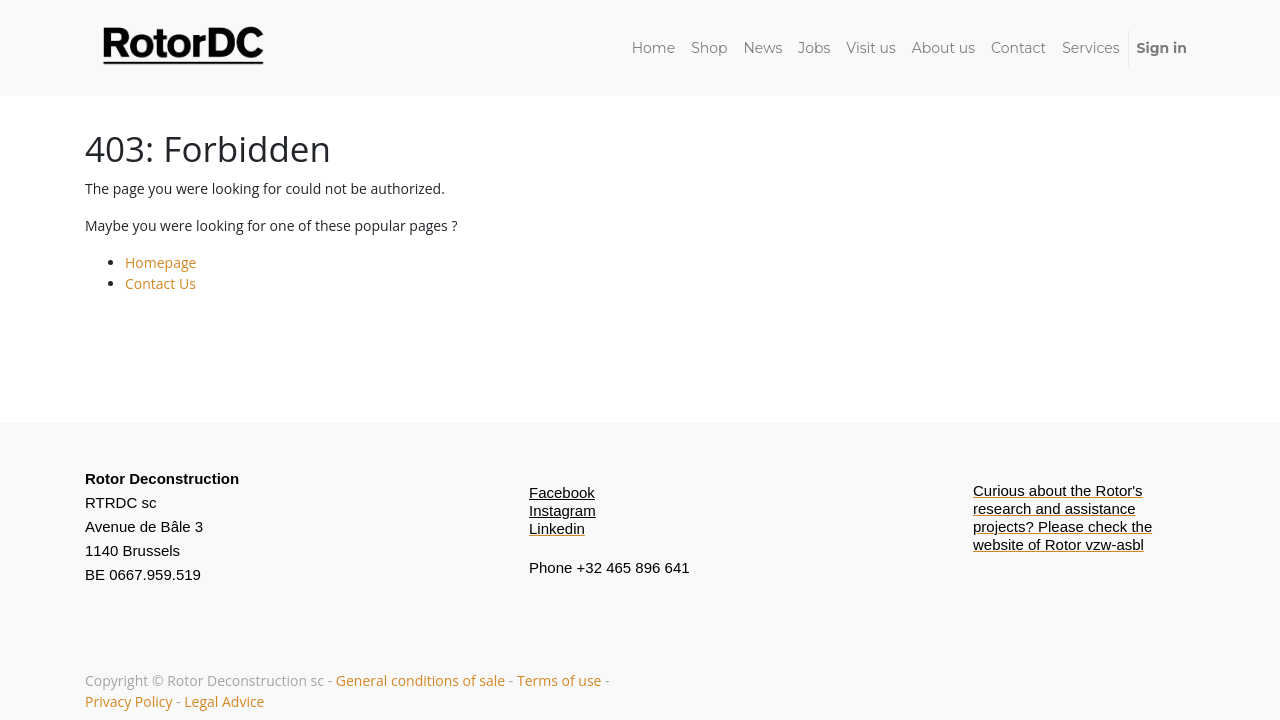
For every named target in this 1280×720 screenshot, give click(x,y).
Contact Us (160, 283)
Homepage (160, 262)
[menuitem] (653, 48)
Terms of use (559, 680)
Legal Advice (224, 701)
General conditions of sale (422, 680)
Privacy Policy (128, 701)
